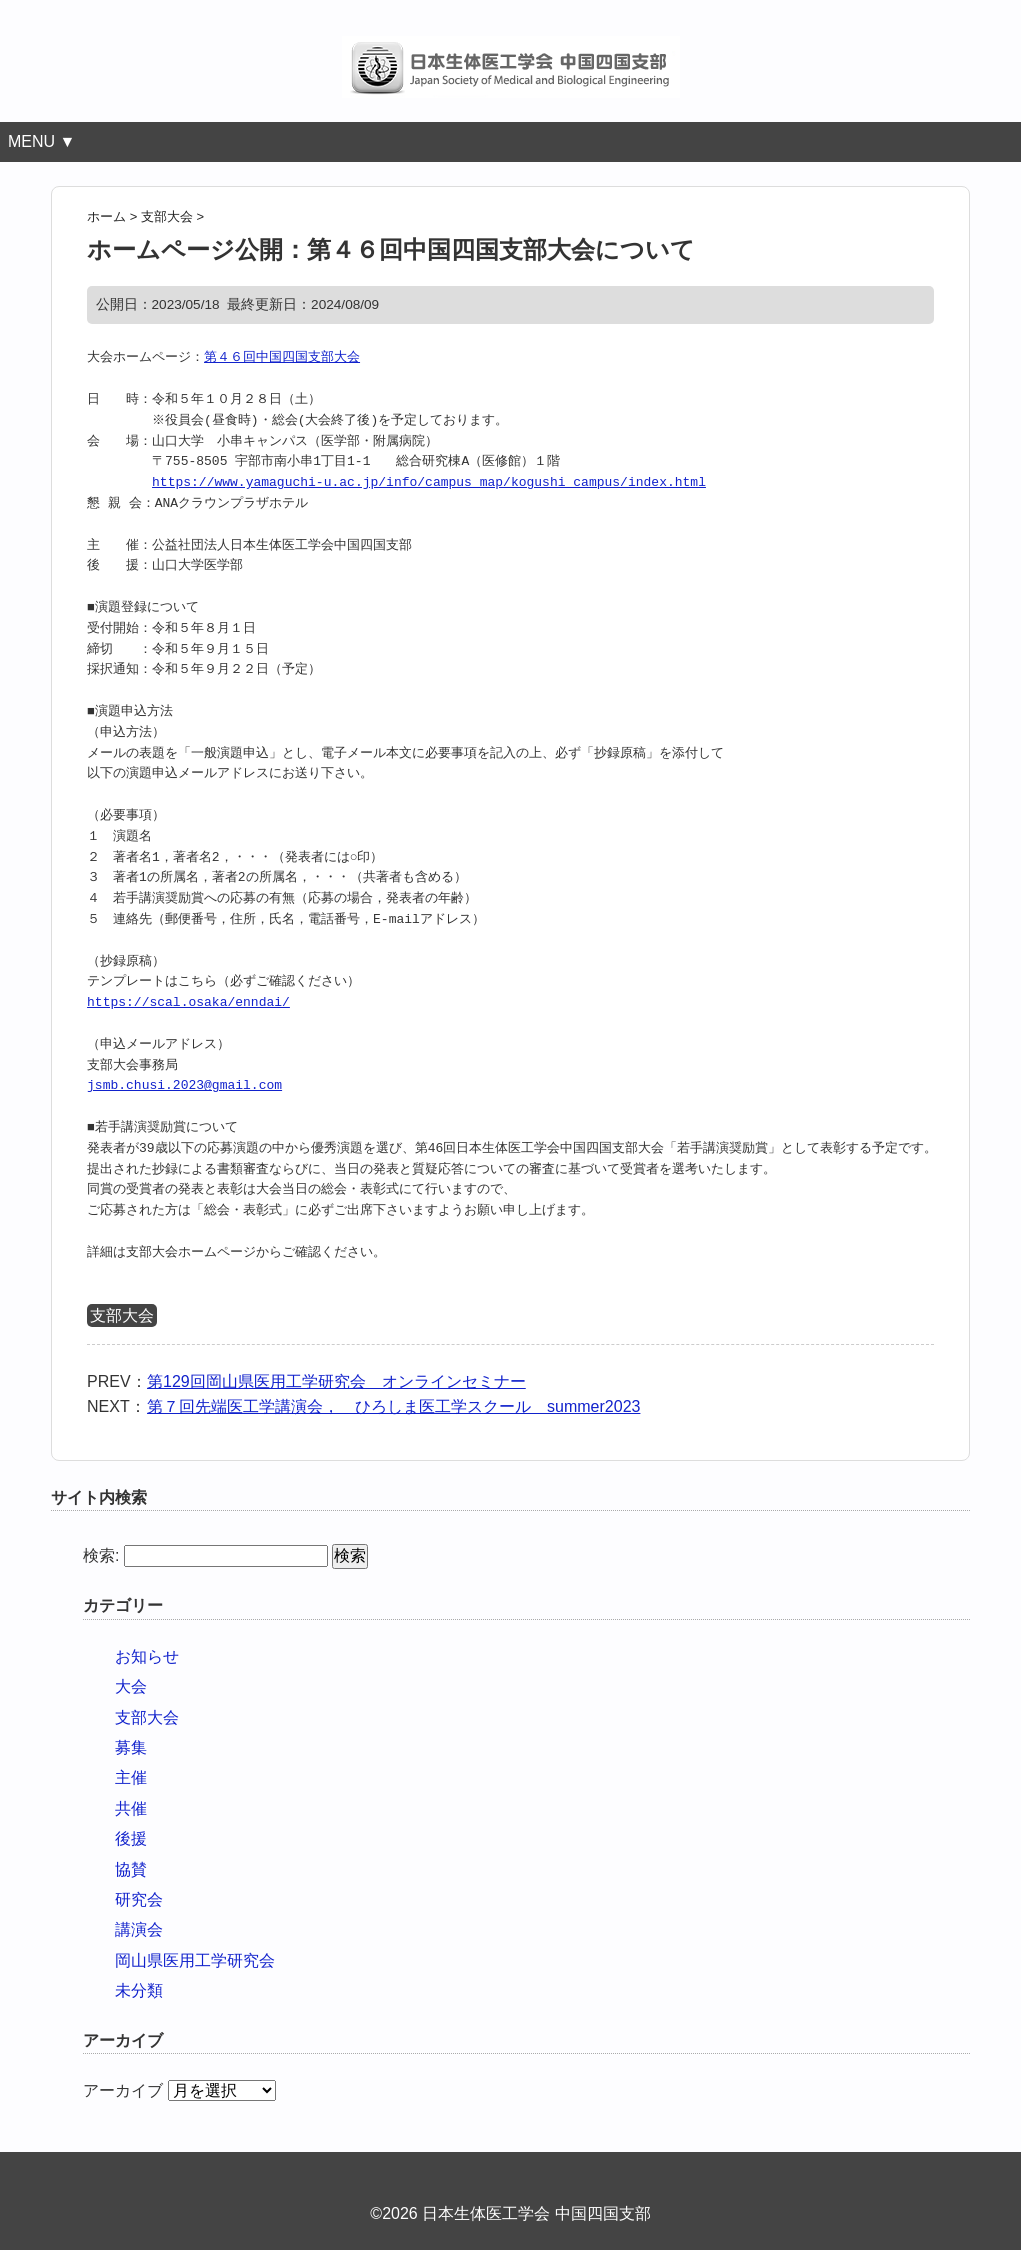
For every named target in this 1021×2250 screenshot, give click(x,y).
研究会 (139, 1899)
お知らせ (147, 1656)
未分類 (139, 1990)
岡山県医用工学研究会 (195, 1960)
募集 (131, 1747)
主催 (131, 1777)
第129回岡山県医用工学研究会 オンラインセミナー (336, 1381)
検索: (101, 1555)
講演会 (139, 1929)
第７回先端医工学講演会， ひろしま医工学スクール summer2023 (393, 1406)
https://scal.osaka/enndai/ (188, 1003)
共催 (131, 1808)
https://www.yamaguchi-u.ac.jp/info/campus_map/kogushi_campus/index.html (429, 483)
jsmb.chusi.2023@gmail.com (184, 1086)
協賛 (131, 1869)
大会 (131, 1686)
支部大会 (122, 1315)
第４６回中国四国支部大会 (282, 358)
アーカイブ (123, 2090)
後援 (131, 1838)
